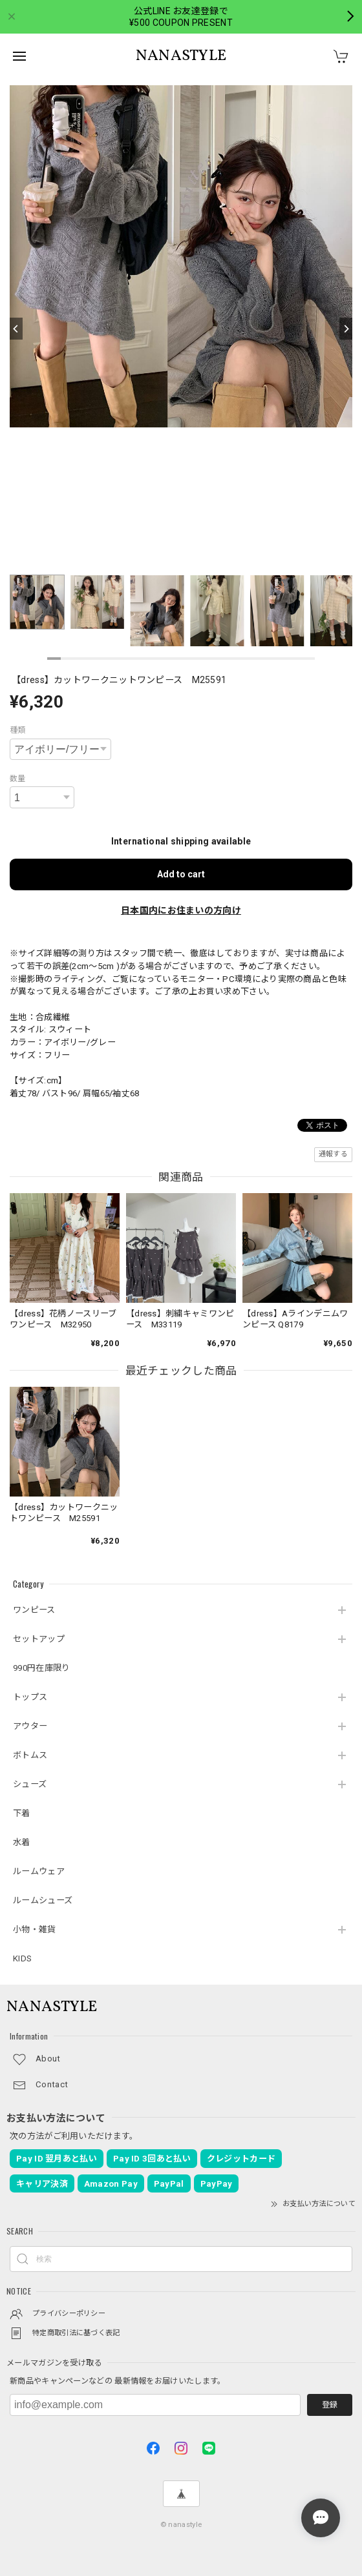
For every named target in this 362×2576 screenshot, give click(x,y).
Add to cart (181, 874)
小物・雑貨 (34, 1929)
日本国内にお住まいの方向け (181, 910)
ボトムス (30, 1755)
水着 (21, 1842)
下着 (21, 1813)
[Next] (345, 329)
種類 (18, 730)
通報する (333, 1154)
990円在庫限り (41, 1668)
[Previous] (16, 329)
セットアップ (39, 1639)
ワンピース (34, 1610)
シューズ (30, 1784)
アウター (30, 1726)
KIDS (22, 1958)
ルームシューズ (42, 1900)
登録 (329, 2404)
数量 (18, 778)
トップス (30, 1697)
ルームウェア (39, 1871)
